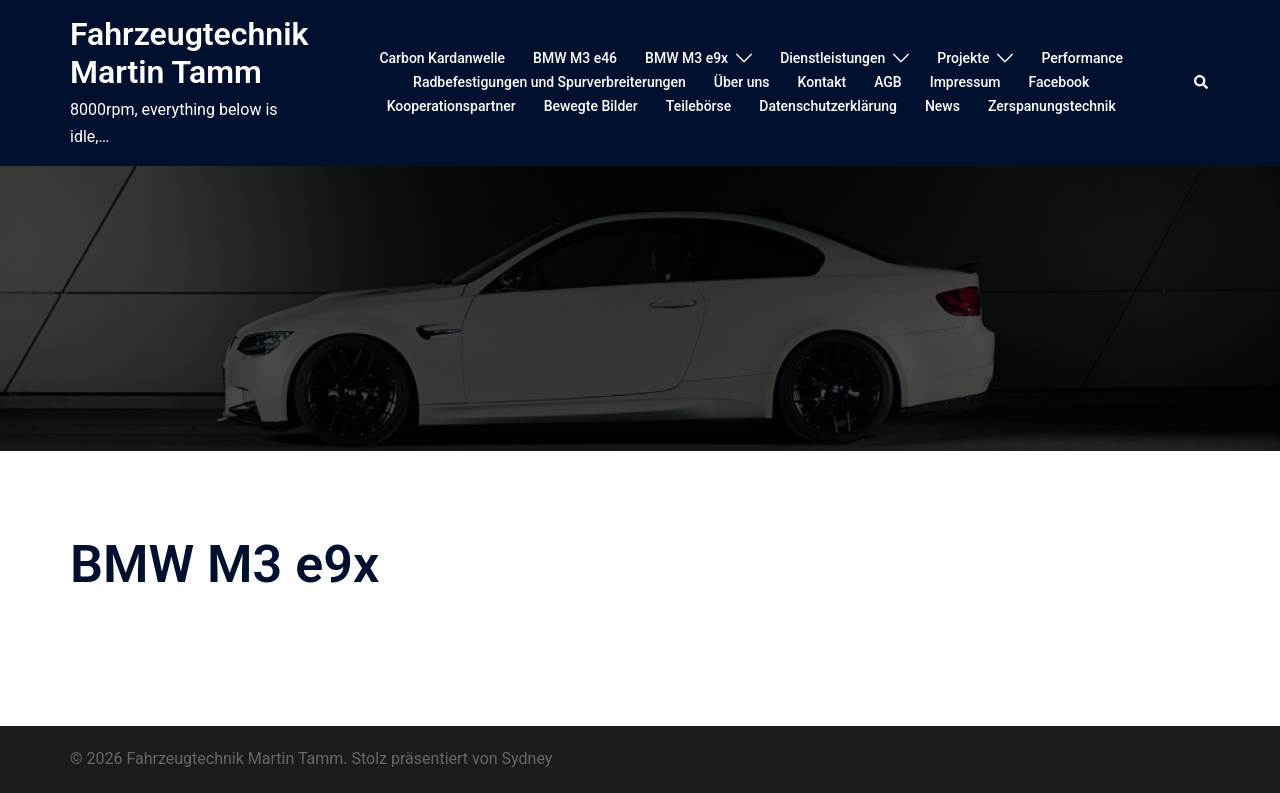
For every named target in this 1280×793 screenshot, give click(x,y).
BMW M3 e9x (686, 58)
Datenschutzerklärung (828, 106)
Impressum (965, 82)
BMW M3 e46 (575, 58)
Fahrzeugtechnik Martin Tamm (189, 53)
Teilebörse (698, 106)
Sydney (527, 758)
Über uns (742, 82)
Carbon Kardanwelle (442, 58)
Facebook (1058, 82)
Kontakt (822, 82)
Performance (1082, 58)
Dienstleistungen (832, 58)
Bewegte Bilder (591, 106)
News (942, 106)
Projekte (963, 58)
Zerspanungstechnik (1052, 106)
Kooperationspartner (451, 106)
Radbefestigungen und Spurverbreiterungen (549, 82)
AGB (888, 82)
